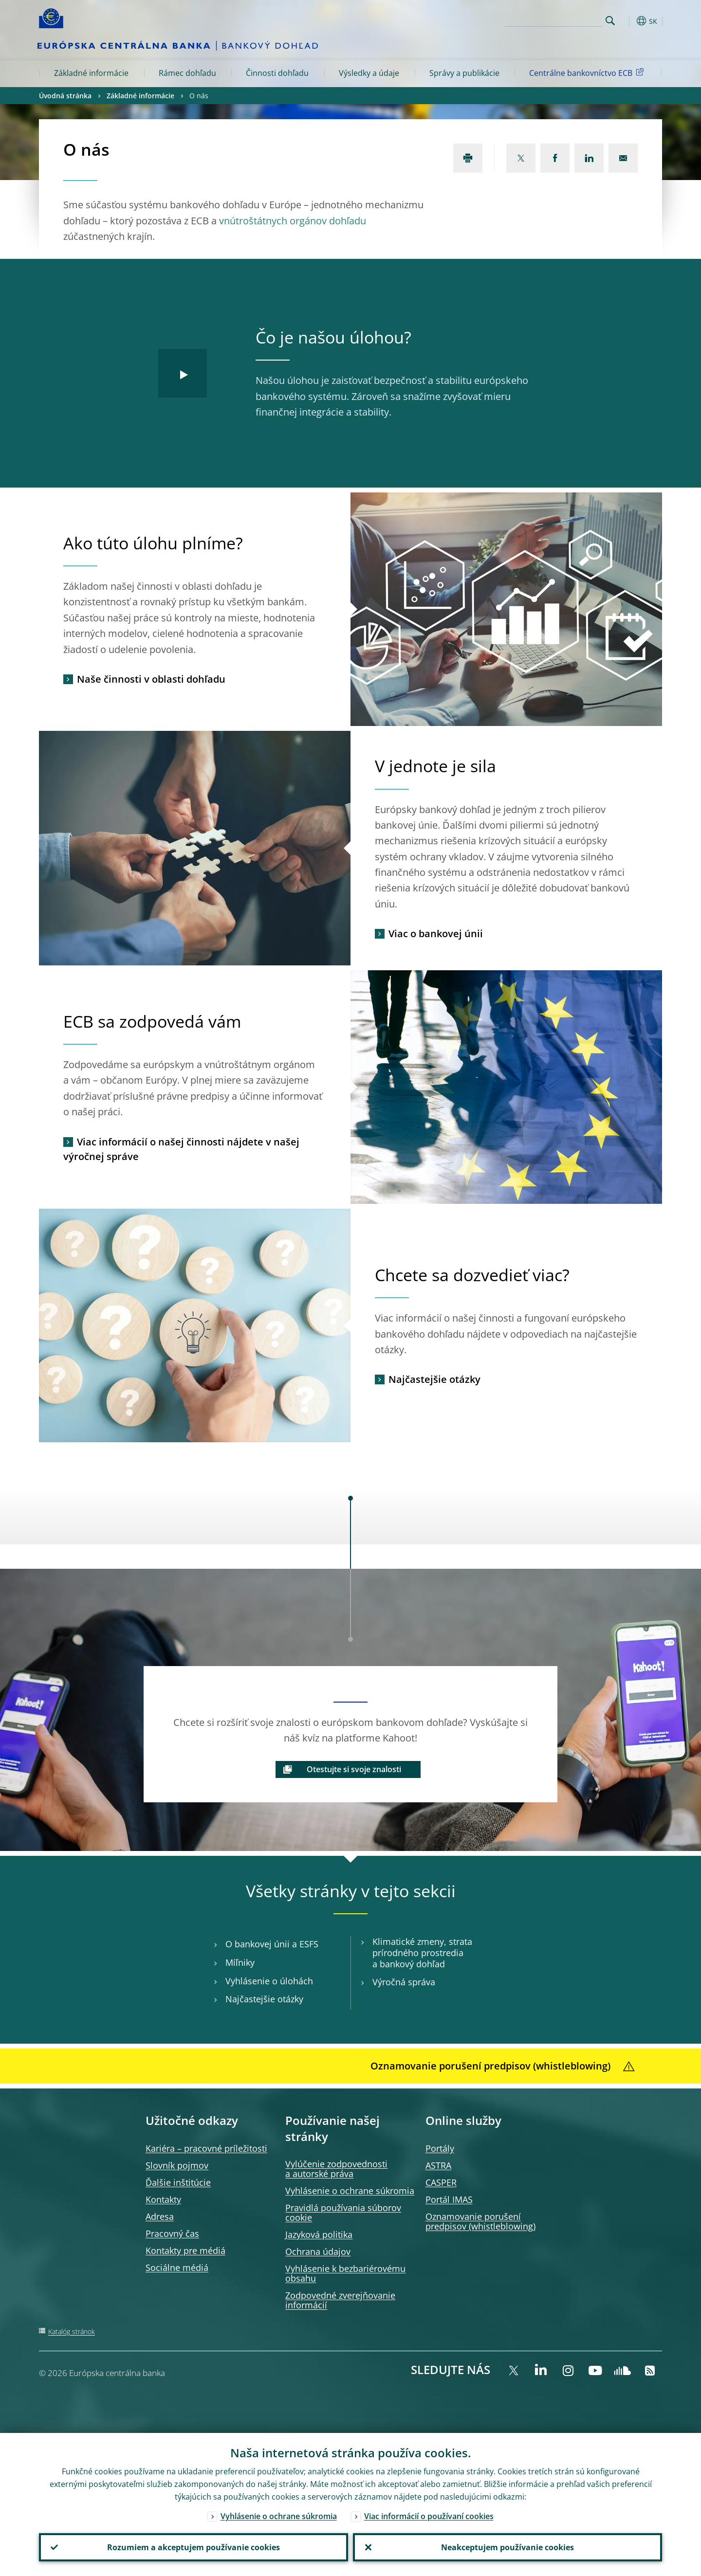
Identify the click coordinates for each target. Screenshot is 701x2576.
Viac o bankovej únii (435, 933)
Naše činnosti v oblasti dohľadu (151, 679)
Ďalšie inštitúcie (178, 2182)
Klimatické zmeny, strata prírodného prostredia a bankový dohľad (422, 1952)
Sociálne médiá (177, 2267)
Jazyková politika (318, 2234)
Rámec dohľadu (187, 73)
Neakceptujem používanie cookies (507, 2547)
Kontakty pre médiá (185, 2250)
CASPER (441, 2182)
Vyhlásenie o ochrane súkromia (349, 2190)
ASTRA (438, 2165)
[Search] (553, 19)
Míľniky (240, 1962)
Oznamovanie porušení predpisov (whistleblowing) (480, 2221)
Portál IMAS (449, 2199)
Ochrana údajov (317, 2251)
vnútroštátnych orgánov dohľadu (292, 220)
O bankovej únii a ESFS (271, 1944)
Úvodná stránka (65, 95)
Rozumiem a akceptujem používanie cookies (193, 2547)
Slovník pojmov (177, 2165)
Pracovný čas (172, 2233)
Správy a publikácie (464, 73)
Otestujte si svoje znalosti (354, 1769)
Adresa (160, 2216)
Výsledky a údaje (369, 73)
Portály (439, 2148)
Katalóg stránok (71, 2331)
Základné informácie (91, 73)
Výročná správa (403, 1982)
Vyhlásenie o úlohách (269, 1981)
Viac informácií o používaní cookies (429, 2516)
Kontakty (163, 2199)
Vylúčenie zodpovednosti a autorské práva (336, 2168)
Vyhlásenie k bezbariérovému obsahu (345, 2273)
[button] (628, 21)
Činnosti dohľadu (277, 73)
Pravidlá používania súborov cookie (343, 2212)
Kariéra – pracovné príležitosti (206, 2148)
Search (610, 20)
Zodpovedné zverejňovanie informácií (340, 2300)
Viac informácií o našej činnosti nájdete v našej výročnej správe (181, 1149)
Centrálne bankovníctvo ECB (588, 72)
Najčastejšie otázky (434, 1379)
